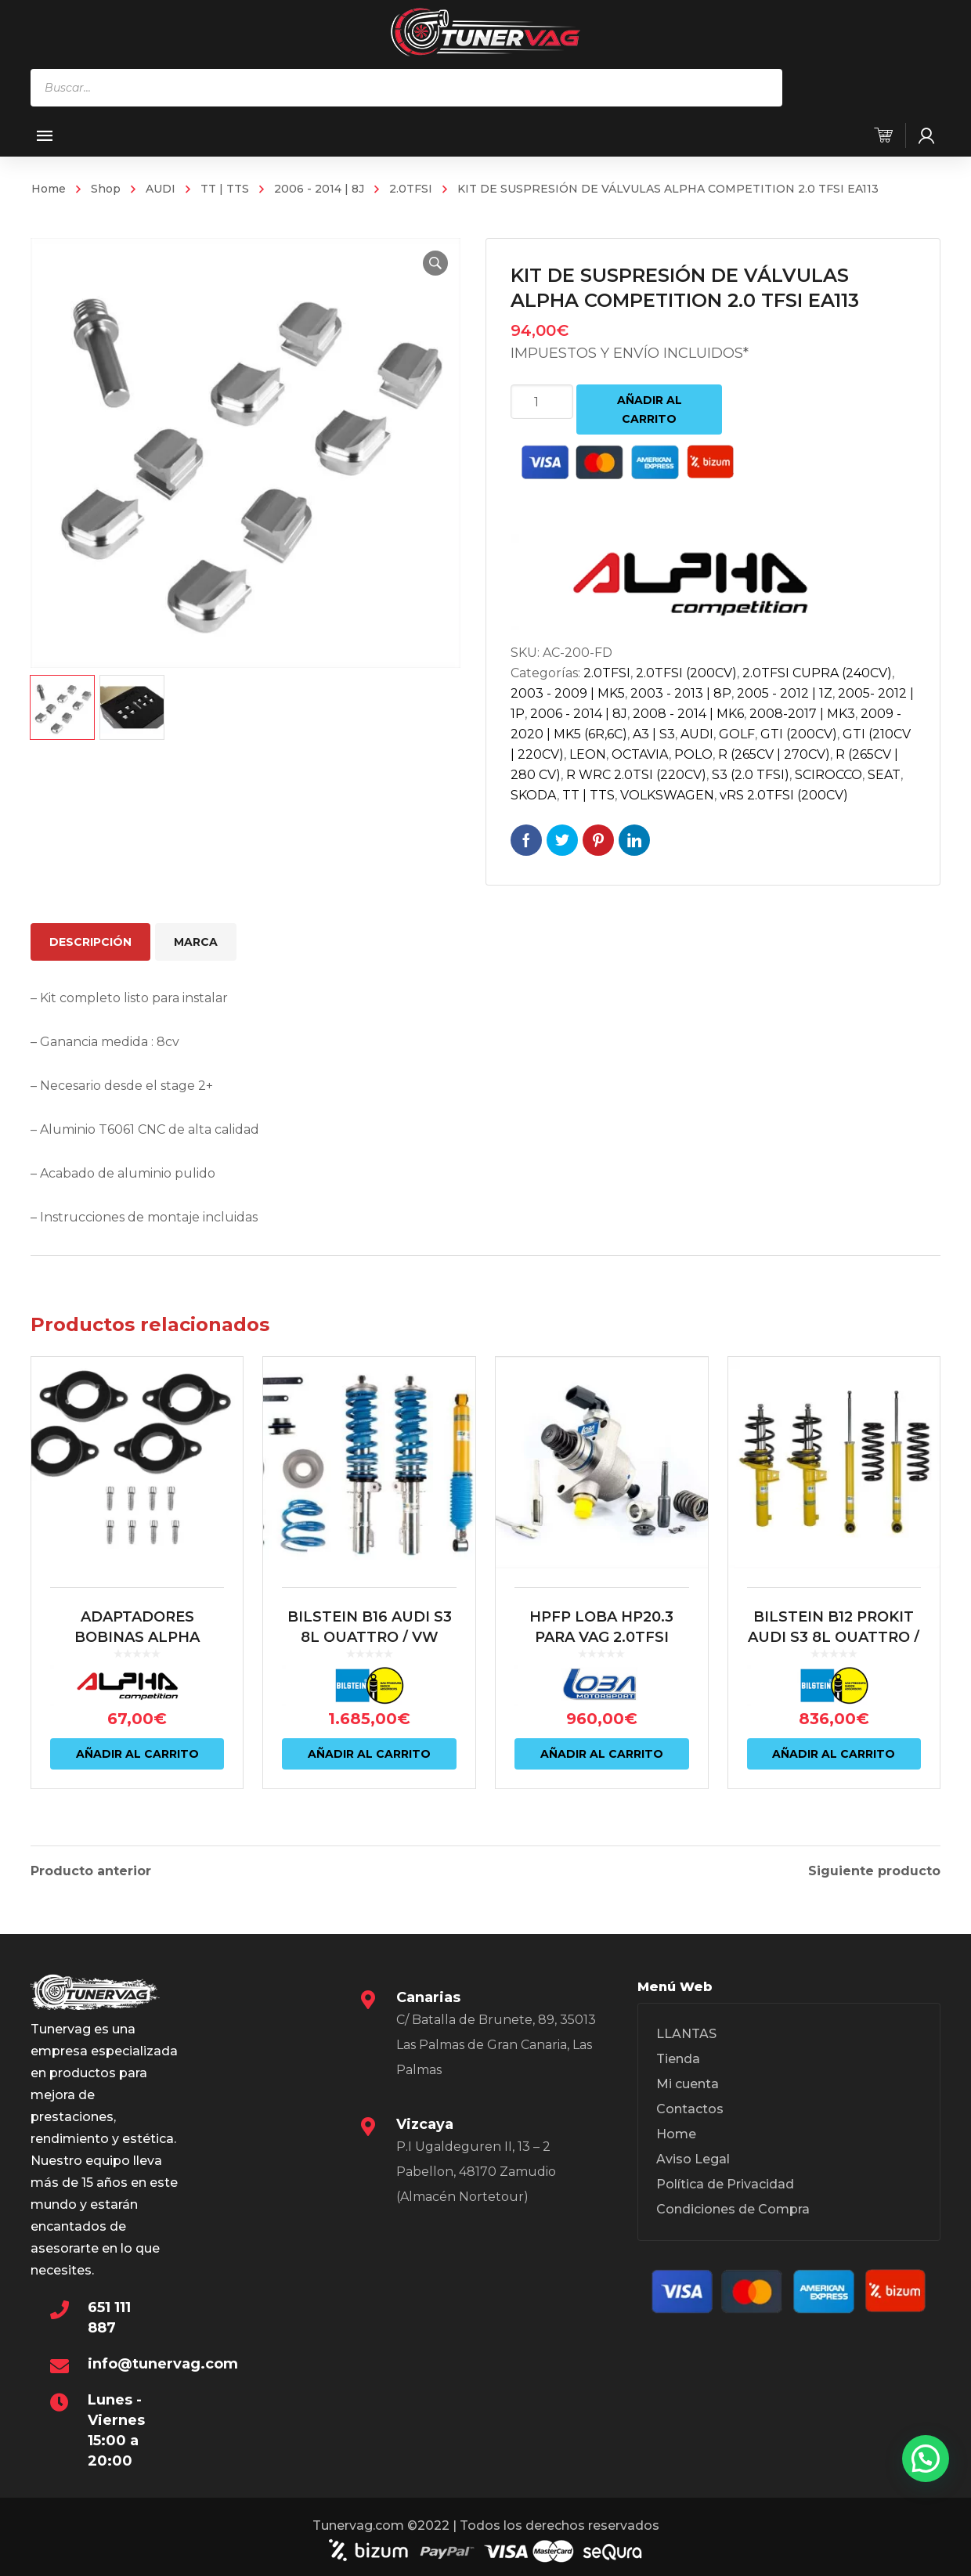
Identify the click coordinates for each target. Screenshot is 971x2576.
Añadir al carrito (649, 409)
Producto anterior (91, 1869)
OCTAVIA (640, 754)
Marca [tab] (196, 942)
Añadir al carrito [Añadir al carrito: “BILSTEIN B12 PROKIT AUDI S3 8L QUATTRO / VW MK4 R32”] (833, 1754)
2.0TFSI (410, 189)
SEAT (884, 774)
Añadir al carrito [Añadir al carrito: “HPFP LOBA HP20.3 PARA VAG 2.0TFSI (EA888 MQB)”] (601, 1754)
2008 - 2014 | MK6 (688, 713)
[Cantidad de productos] (542, 401)
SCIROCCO (828, 774)
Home (48, 189)
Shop (106, 189)
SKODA (534, 795)
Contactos (690, 2106)
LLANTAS (686, 2031)
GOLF (737, 734)
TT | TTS (224, 189)
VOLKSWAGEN (667, 795)
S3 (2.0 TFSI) (750, 774)
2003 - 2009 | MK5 (568, 693)
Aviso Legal (693, 2156)
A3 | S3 (654, 734)
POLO (693, 754)
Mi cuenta (687, 2081)
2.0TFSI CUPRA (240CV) (817, 673)
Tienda (678, 2056)
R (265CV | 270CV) (774, 754)
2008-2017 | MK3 (802, 713)
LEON (587, 754)
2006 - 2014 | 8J (319, 189)
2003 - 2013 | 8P (680, 693)
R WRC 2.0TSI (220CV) (636, 774)
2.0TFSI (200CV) (686, 673)
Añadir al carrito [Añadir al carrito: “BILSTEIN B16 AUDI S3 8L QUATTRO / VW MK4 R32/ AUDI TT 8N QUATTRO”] (369, 1754)
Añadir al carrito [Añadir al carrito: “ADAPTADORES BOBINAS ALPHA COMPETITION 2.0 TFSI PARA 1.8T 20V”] (137, 1754)
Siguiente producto (874, 1869)
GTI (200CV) (798, 734)
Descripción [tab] (90, 942)
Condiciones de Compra (733, 2206)
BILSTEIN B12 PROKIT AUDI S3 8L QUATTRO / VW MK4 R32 (833, 1637)
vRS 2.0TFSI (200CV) (784, 795)
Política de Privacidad (725, 2181)
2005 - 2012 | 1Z (784, 693)
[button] (435, 263)
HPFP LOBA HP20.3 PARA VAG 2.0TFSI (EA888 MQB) (601, 1637)
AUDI (160, 189)
